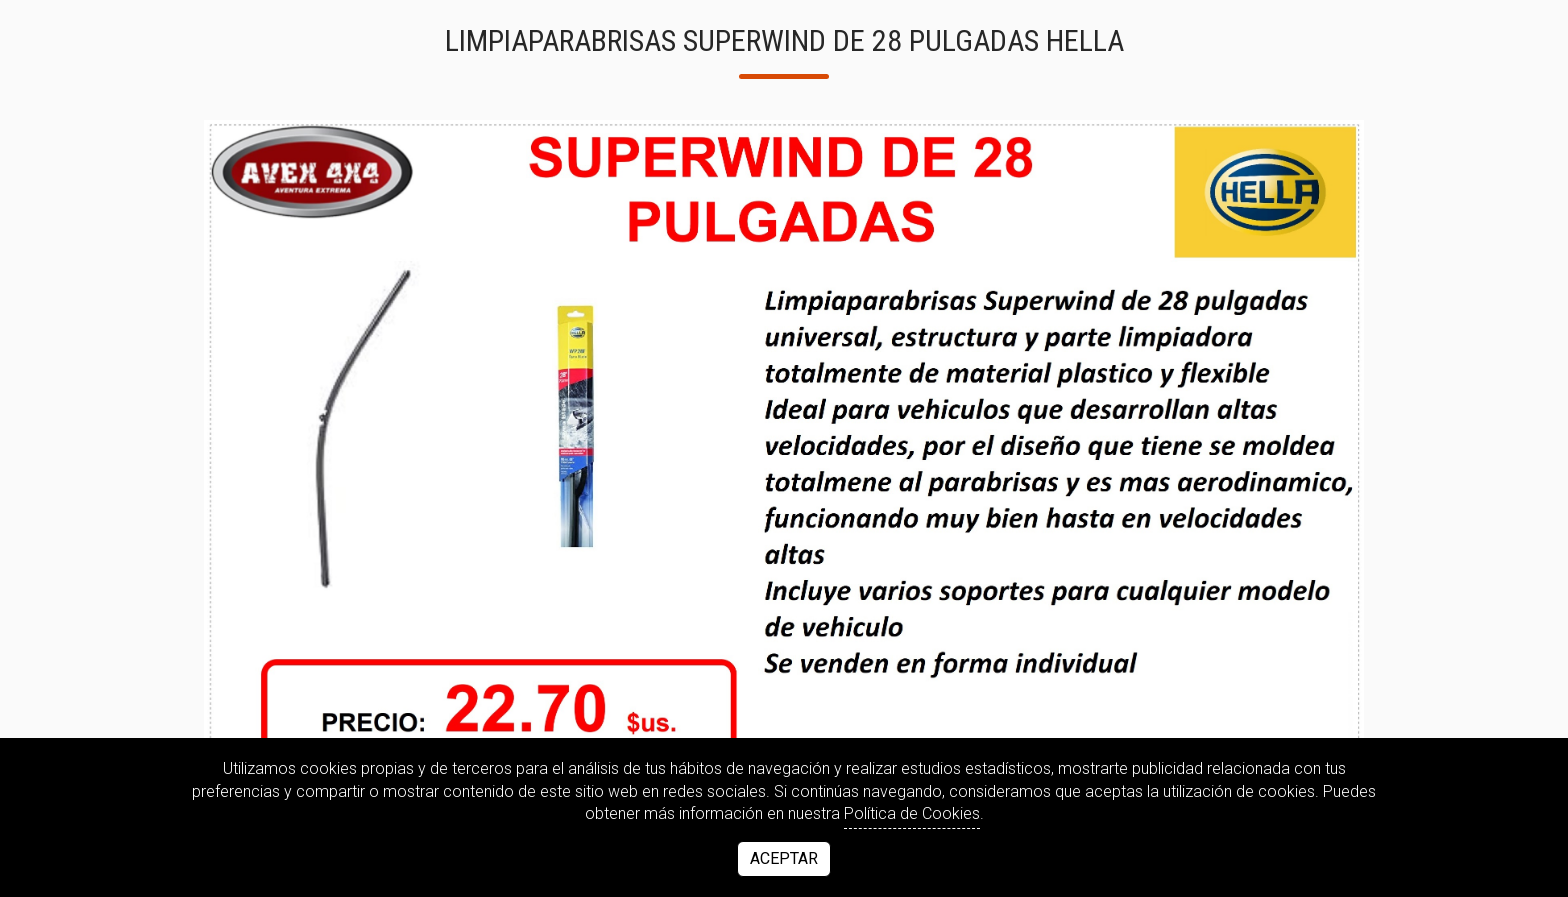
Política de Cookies (912, 813)
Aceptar (784, 858)
